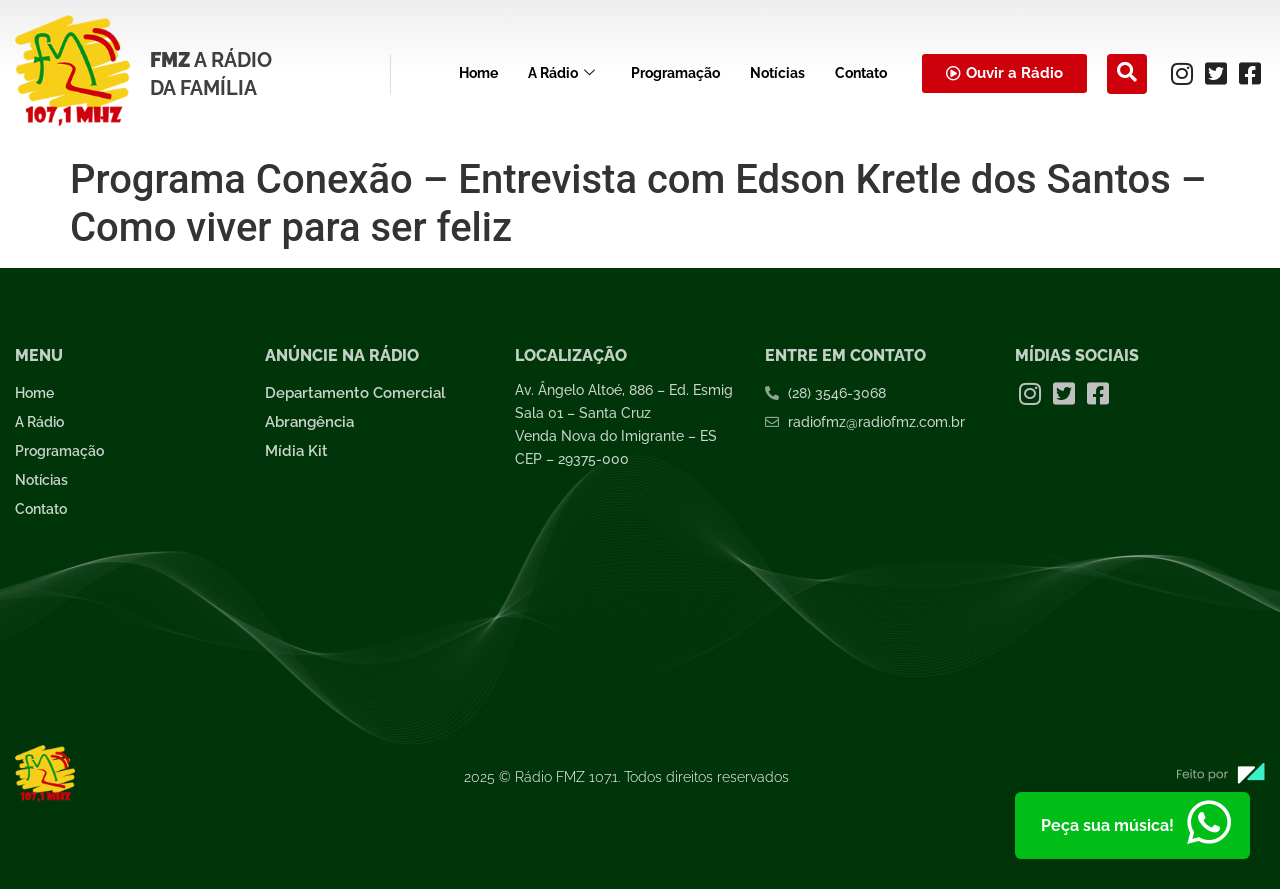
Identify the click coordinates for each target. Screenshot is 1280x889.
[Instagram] (1182, 74)
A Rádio (561, 73)
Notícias (777, 73)
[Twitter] (1216, 74)
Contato (861, 73)
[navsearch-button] (1127, 74)
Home (478, 73)
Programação (675, 73)
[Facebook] (1250, 74)
